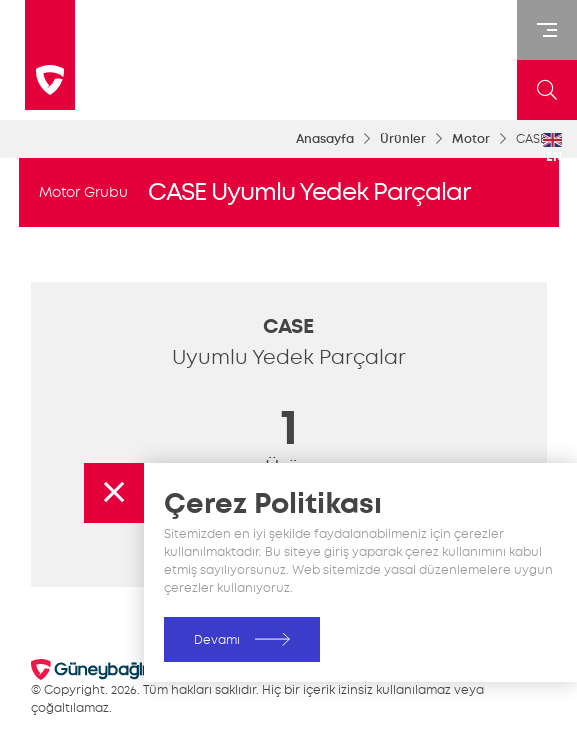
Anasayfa (325, 139)
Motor (471, 139)
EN (552, 149)
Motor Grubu (83, 192)
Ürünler (403, 139)
